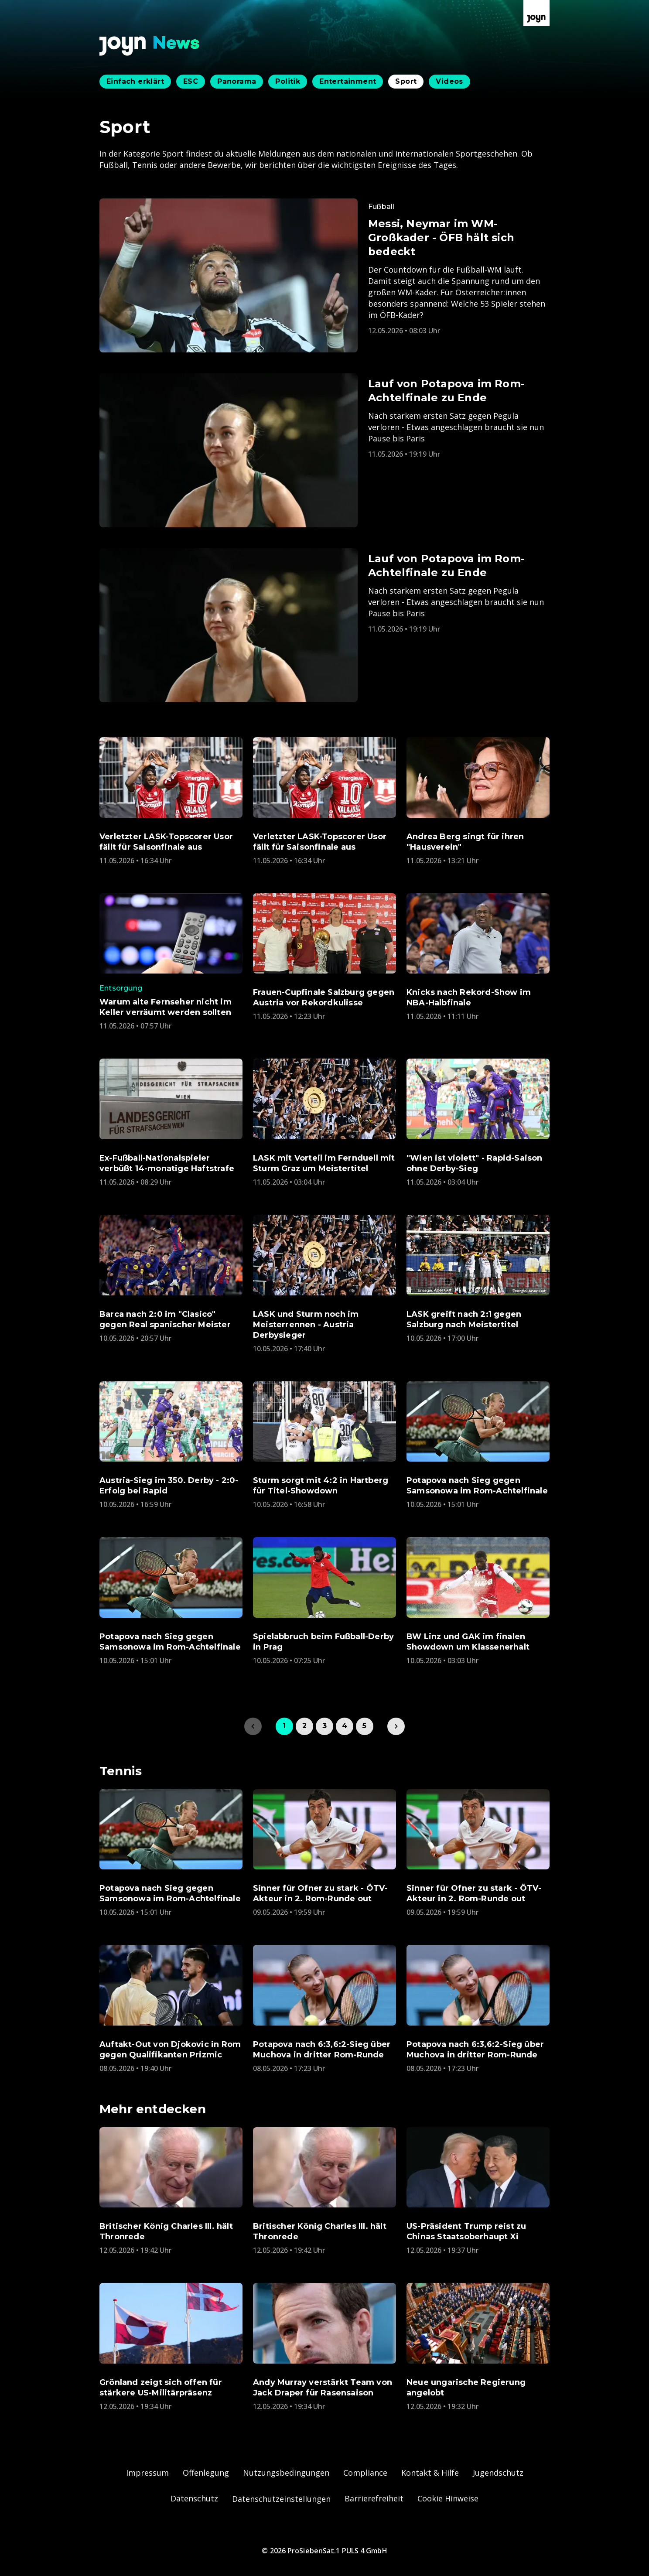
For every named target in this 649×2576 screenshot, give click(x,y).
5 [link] (364, 1726)
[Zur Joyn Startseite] (536, 13)
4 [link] (344, 1726)
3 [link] (324, 1726)
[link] (396, 1726)
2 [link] (304, 1726)
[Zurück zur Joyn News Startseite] (149, 46)
